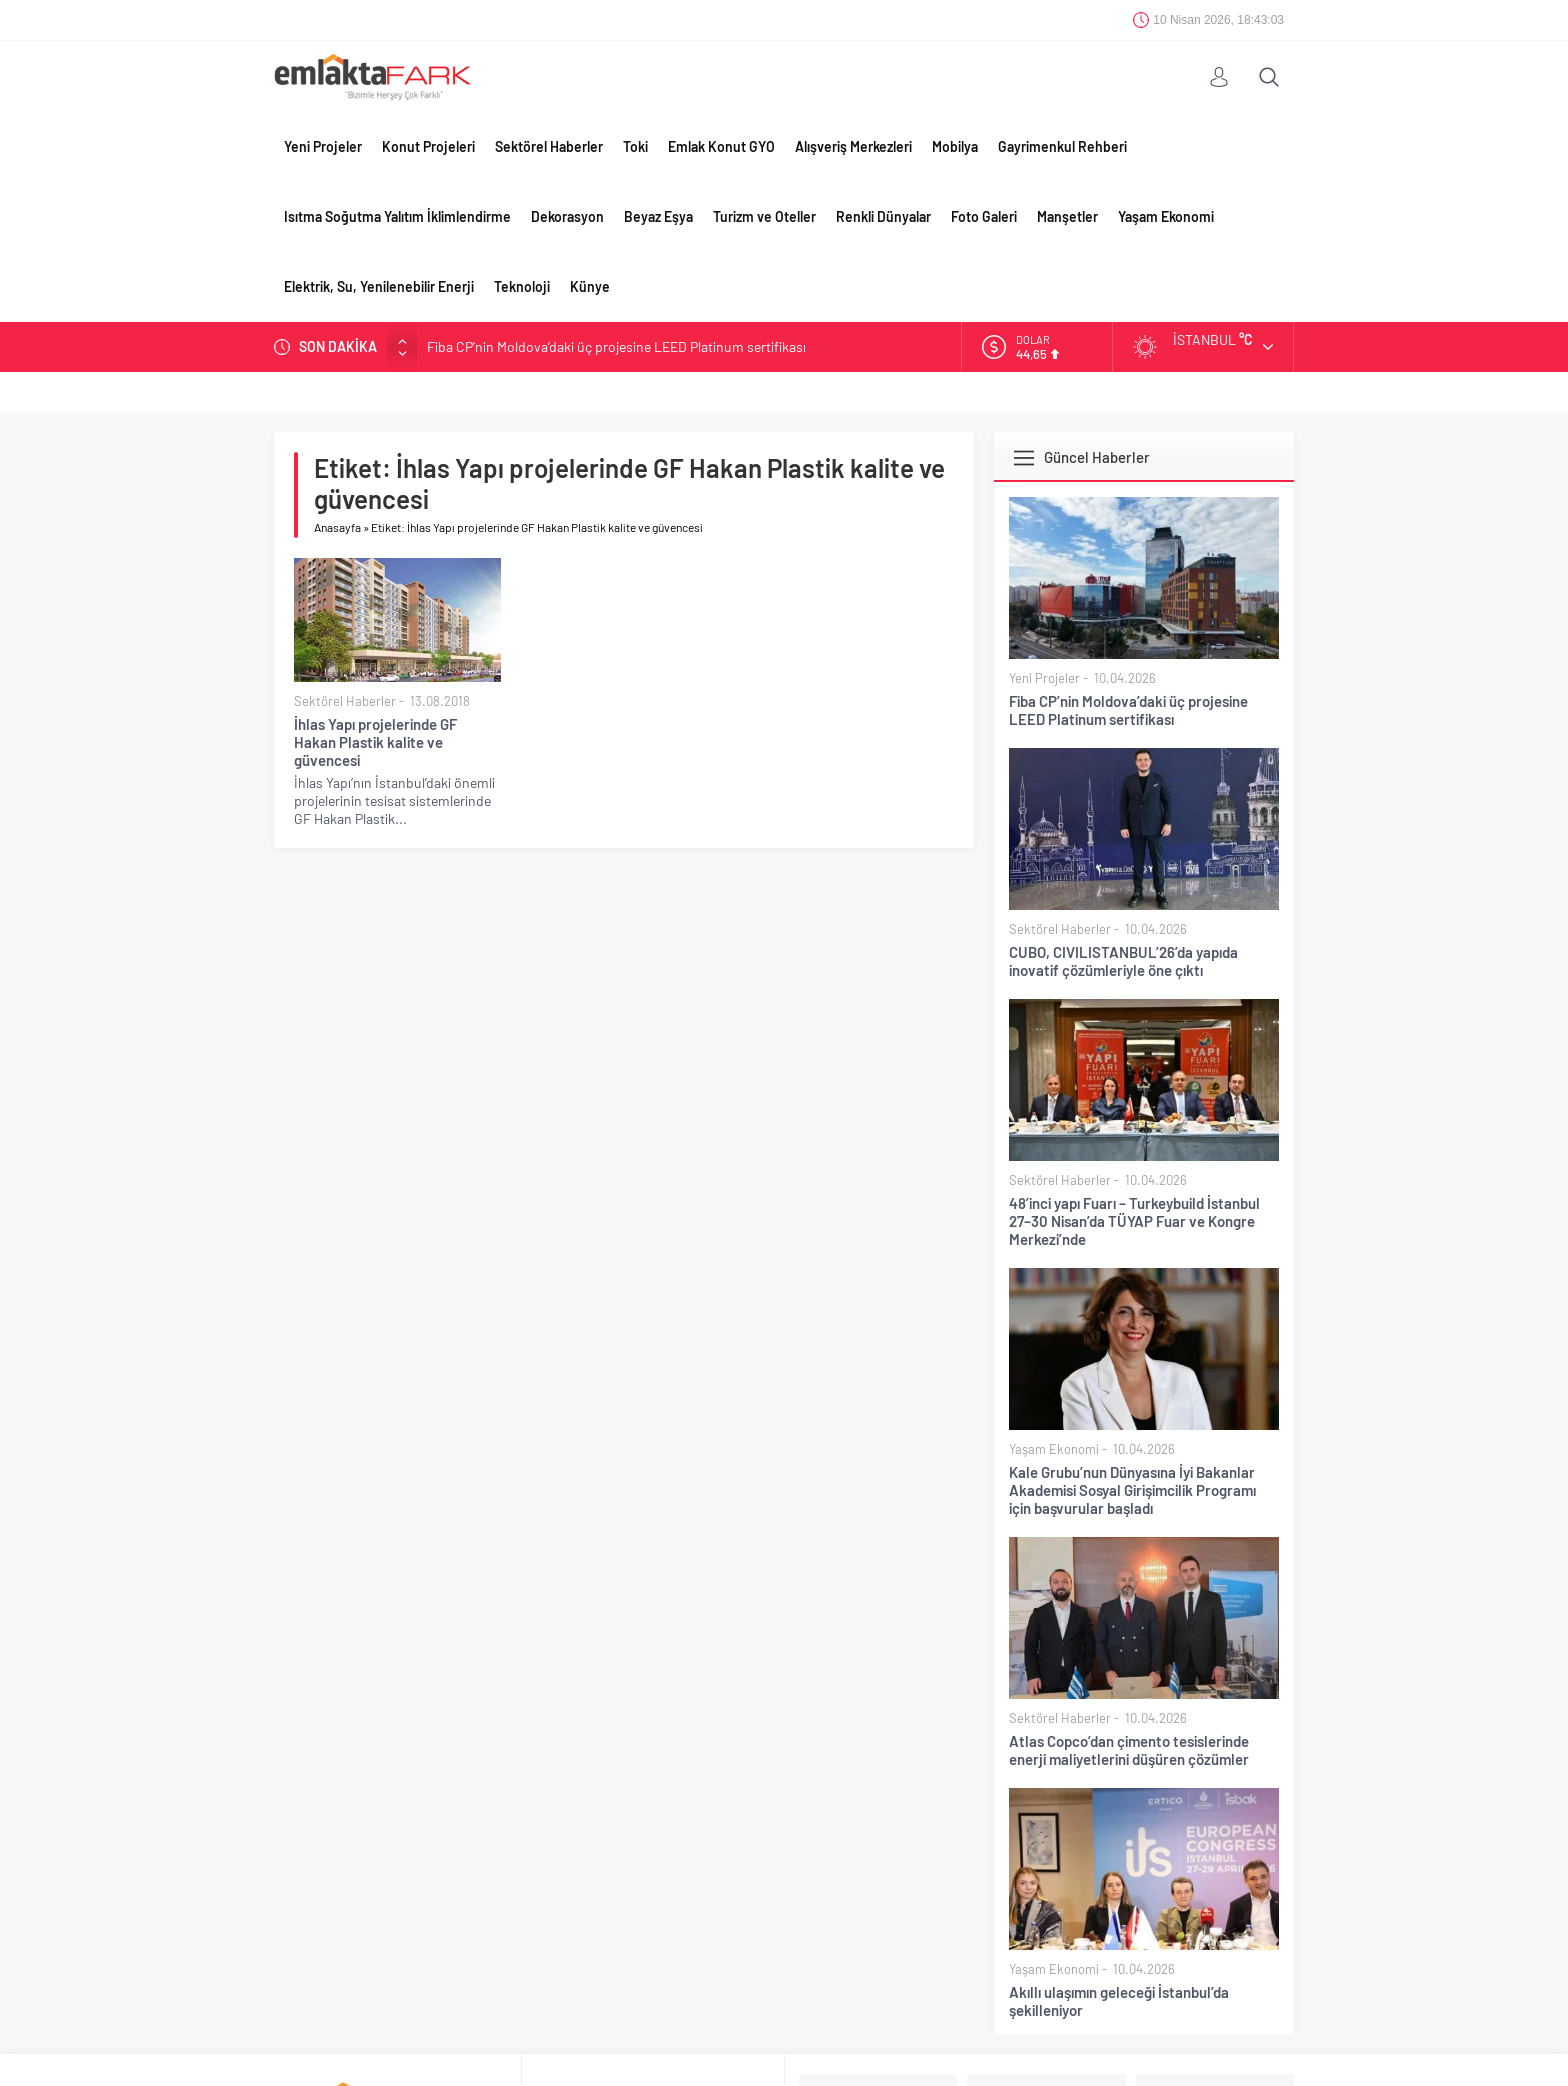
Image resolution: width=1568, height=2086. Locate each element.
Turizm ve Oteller (764, 216)
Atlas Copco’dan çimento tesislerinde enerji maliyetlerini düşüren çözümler (1129, 1750)
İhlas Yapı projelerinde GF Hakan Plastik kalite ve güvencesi (375, 742)
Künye (590, 286)
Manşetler (1067, 216)
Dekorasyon (567, 216)
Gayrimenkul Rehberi (1062, 146)
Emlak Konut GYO (721, 146)
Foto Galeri (984, 216)
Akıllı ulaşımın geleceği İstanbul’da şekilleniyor (1119, 2001)
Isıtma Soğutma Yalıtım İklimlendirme (397, 216)
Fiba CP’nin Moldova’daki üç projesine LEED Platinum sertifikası (616, 346)
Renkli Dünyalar (883, 216)
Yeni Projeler (323, 146)
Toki (635, 146)
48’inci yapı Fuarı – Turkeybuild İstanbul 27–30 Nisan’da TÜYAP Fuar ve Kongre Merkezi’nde (1134, 1221)
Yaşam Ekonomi (1166, 216)
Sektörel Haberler (549, 146)
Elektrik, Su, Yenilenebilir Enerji (379, 286)
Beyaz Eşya (658, 216)
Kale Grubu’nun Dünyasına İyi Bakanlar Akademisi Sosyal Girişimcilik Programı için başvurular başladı (1132, 1490)
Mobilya (955, 146)
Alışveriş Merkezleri (853, 146)
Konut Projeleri (428, 146)
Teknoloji (522, 286)
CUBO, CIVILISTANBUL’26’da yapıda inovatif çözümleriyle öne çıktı (1123, 961)
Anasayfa (337, 527)
